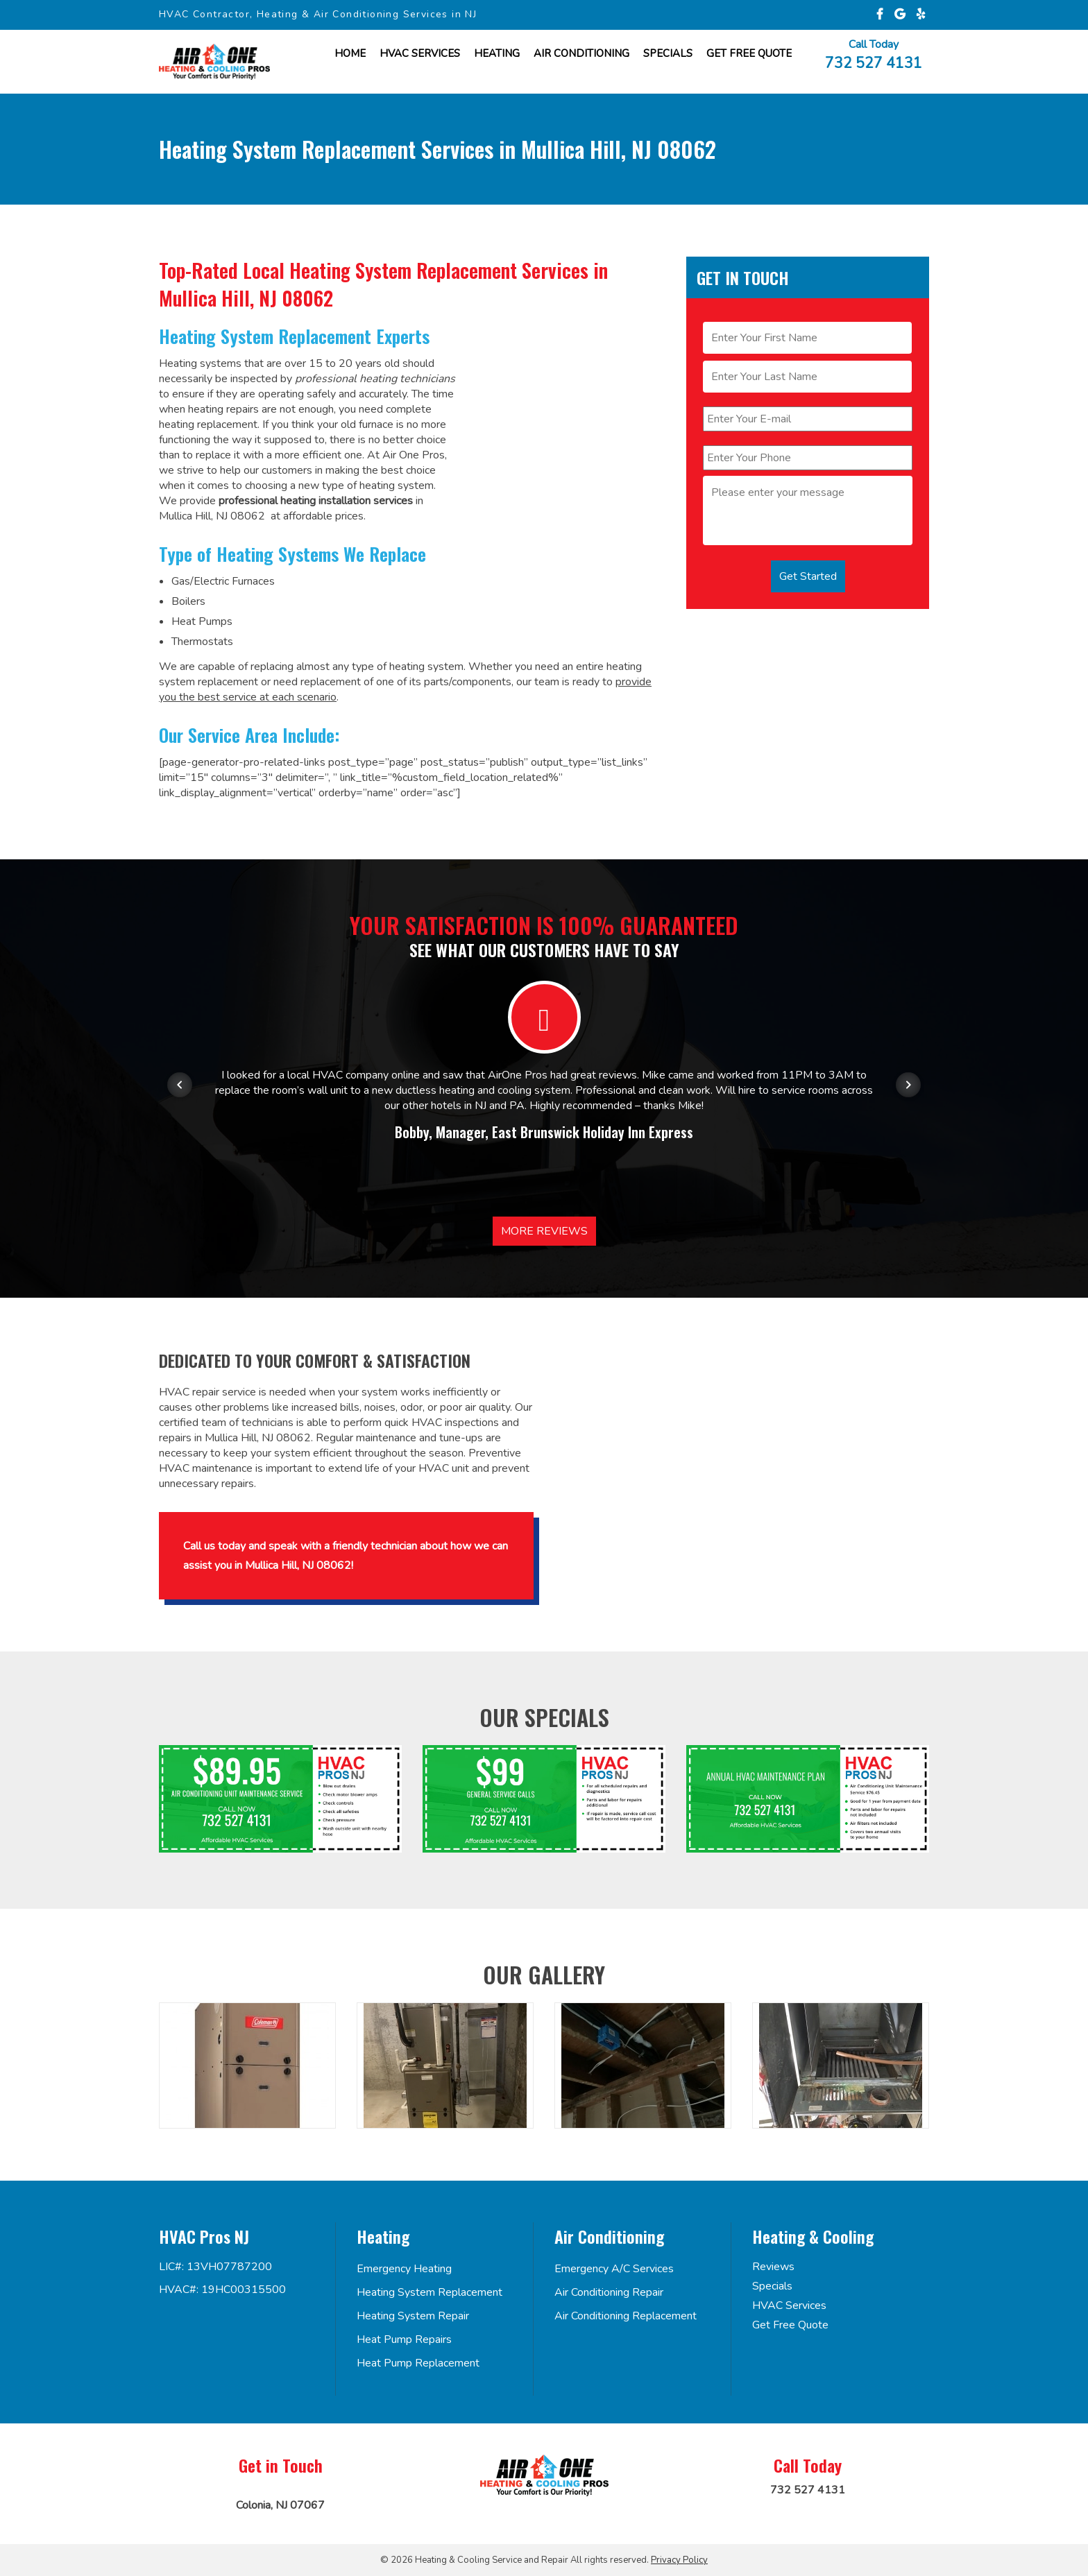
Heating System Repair (413, 2316)
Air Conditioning (581, 53)
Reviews (773, 2266)
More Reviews (544, 1231)
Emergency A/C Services (614, 2268)
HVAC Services (420, 53)
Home (350, 53)
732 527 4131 (873, 62)
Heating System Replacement (429, 2292)
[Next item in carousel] (908, 1084)
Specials (667, 53)
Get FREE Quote (749, 53)
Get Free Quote (790, 2325)
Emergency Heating (404, 2268)
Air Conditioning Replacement (625, 2316)
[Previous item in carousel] (179, 1084)
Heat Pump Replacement (418, 2363)
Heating (497, 53)
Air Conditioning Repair (608, 2292)
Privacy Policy (679, 2560)
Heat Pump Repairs (404, 2339)
